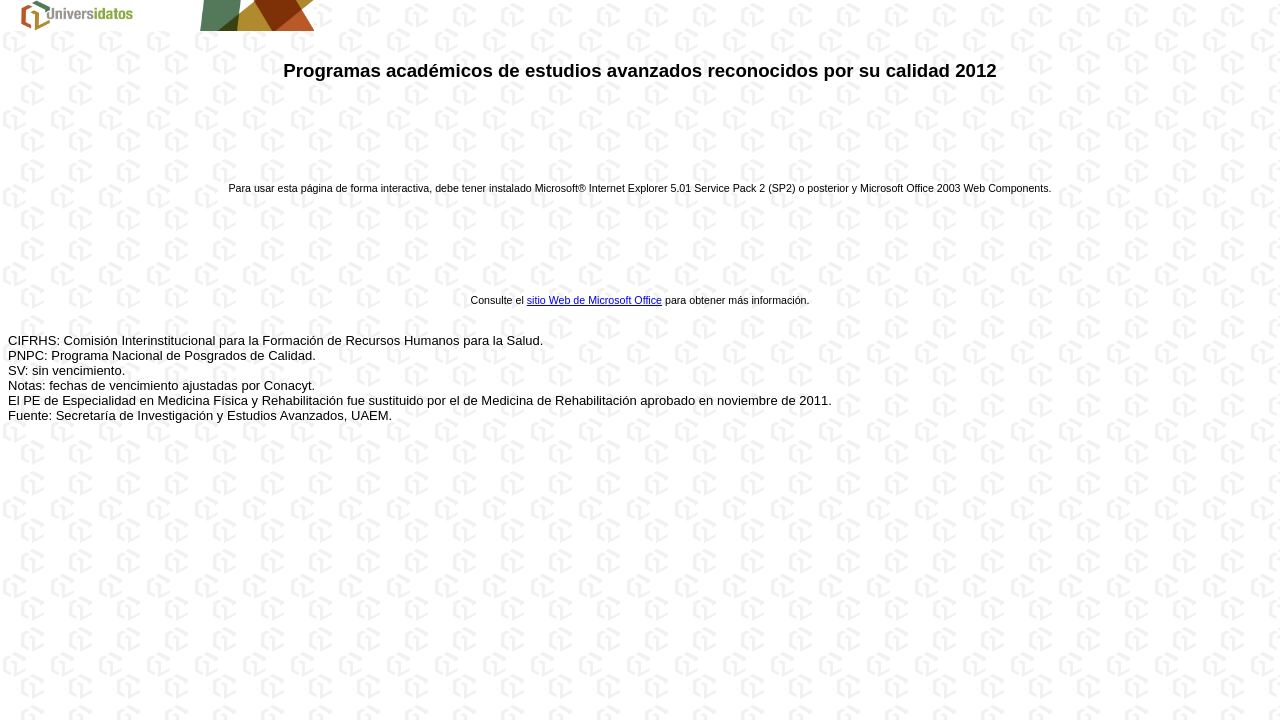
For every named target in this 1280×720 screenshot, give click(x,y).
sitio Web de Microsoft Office (594, 300)
